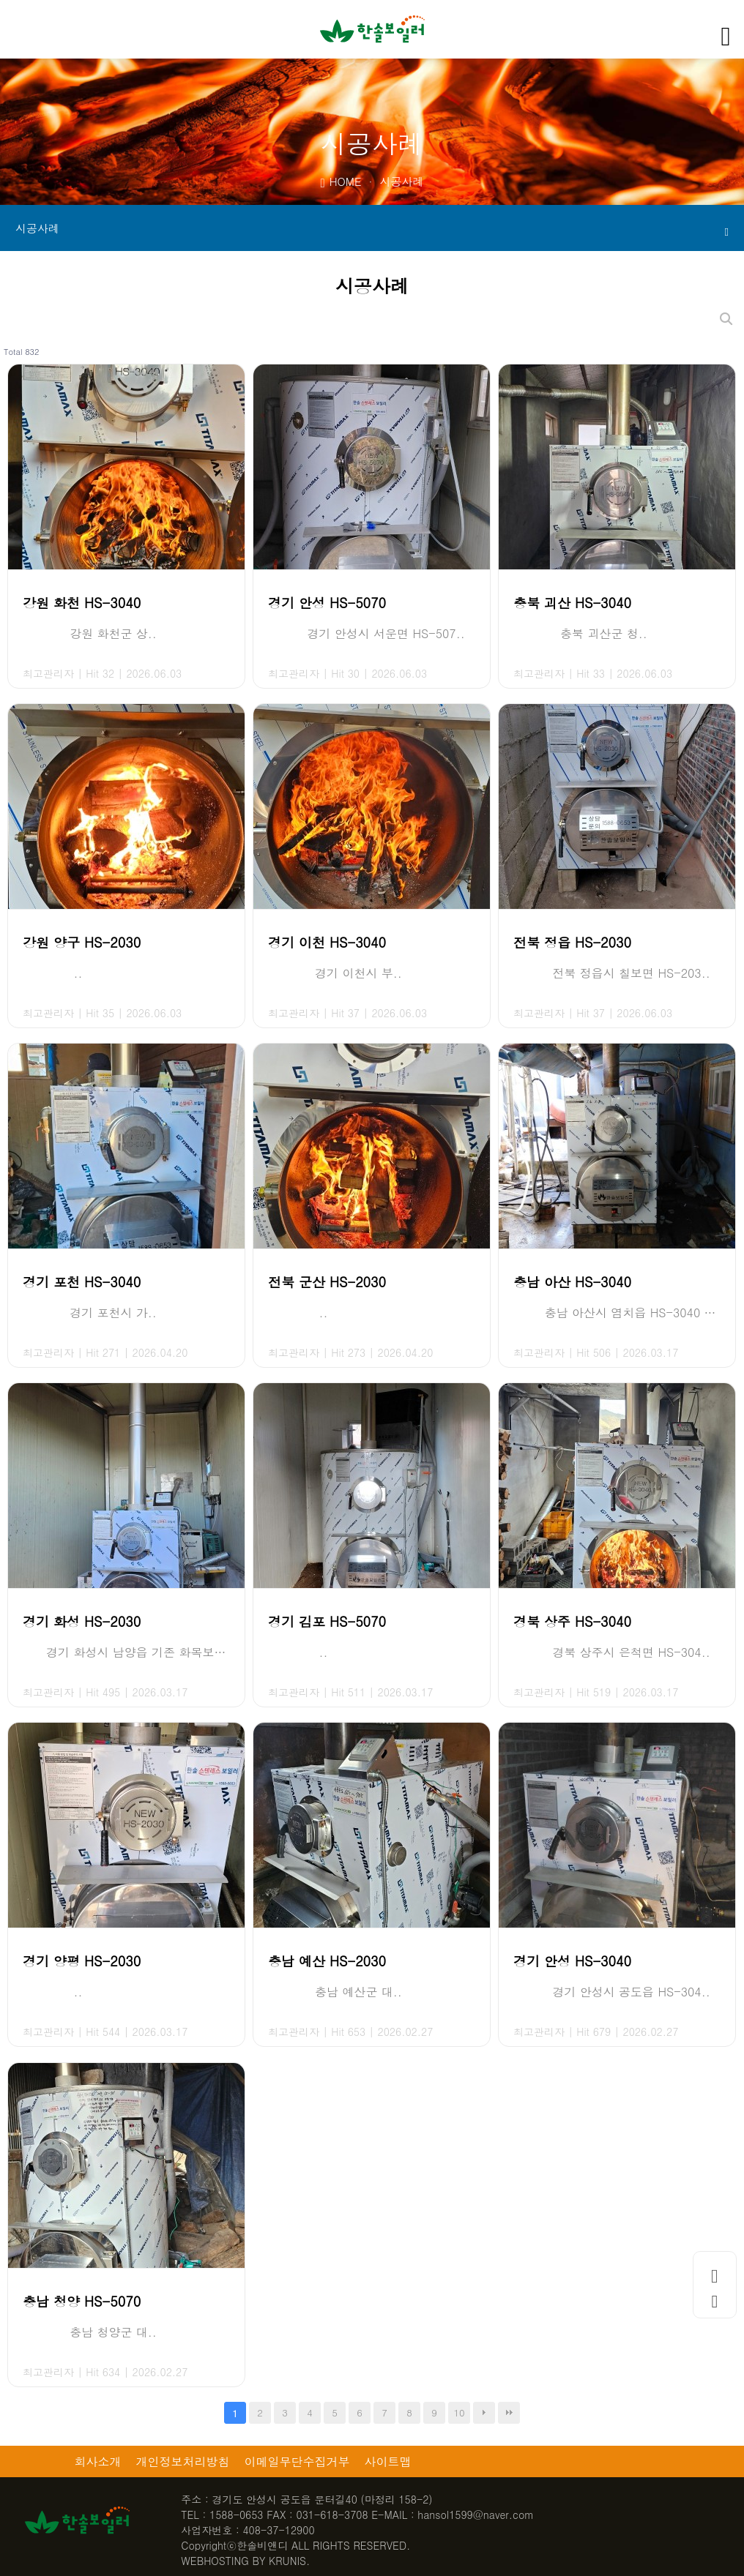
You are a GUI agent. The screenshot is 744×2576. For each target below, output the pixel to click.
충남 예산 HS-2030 (327, 1961)
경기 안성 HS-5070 (327, 603)
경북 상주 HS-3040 (572, 1621)
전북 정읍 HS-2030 (572, 942)
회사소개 (98, 2461)
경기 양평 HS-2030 (82, 1961)
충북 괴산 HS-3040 (572, 603)
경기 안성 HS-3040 (572, 1961)
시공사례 (372, 229)
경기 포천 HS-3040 (82, 1282)
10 (458, 2412)
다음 (484, 2413)
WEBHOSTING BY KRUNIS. (245, 2560)
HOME (341, 181)
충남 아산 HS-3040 (572, 1282)
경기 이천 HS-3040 (327, 942)
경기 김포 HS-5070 (327, 1621)
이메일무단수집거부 (297, 2461)
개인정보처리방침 (183, 2461)
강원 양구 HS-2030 (82, 942)
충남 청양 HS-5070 (82, 2301)
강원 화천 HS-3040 (82, 603)
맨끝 (509, 2413)
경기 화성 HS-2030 (82, 1621)
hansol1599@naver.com (475, 2514)
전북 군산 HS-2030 (327, 1282)
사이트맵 (388, 2461)
